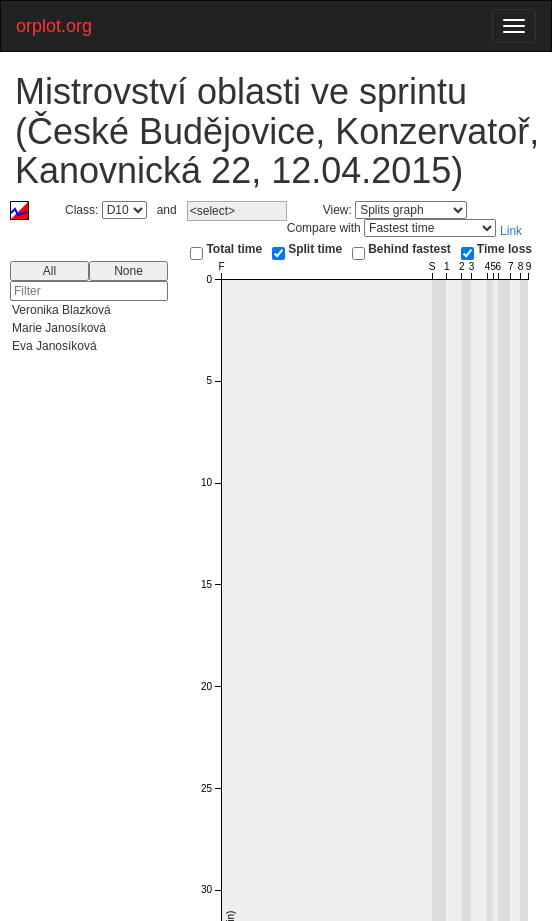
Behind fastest (409, 249)
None (128, 271)
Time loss (504, 249)
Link (511, 231)
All (49, 271)
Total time (234, 249)
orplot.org (54, 26)
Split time (315, 249)
